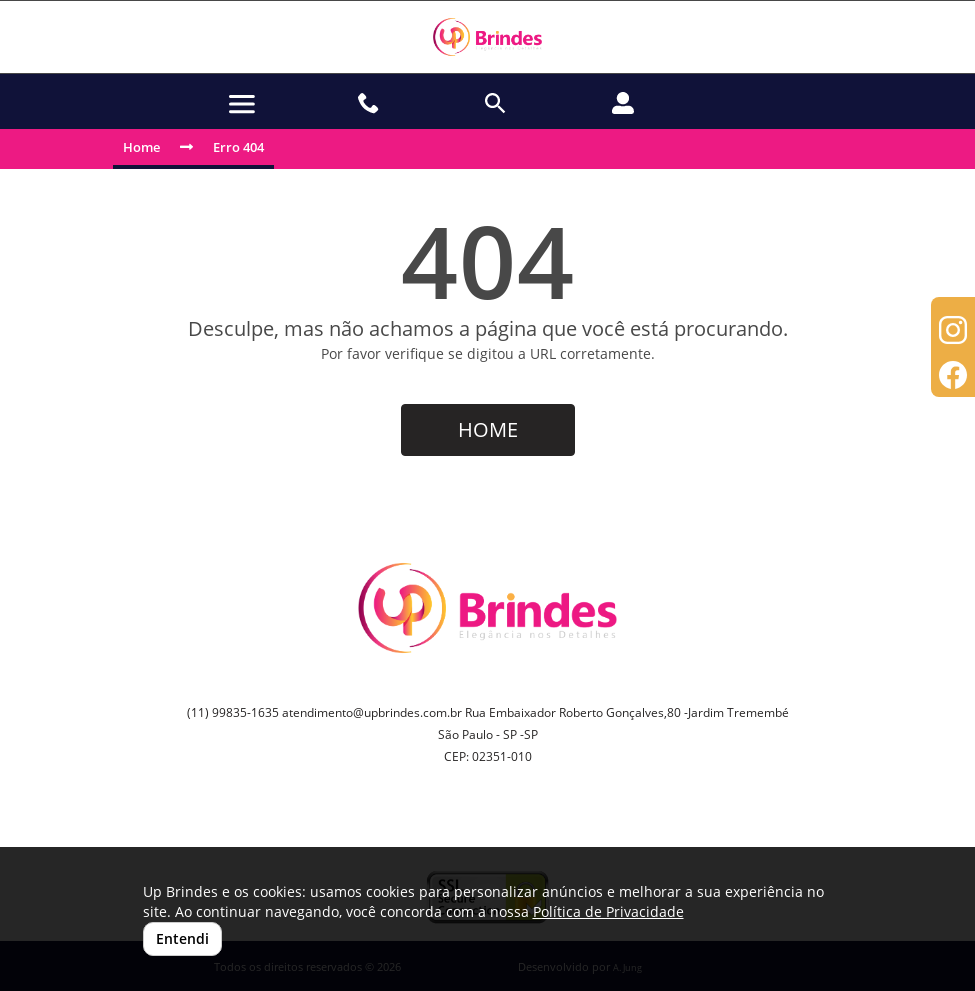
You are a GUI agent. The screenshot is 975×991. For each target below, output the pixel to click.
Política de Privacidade (608, 911)
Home (141, 147)
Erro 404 (238, 147)
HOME (488, 429)
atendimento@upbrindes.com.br (372, 712)
